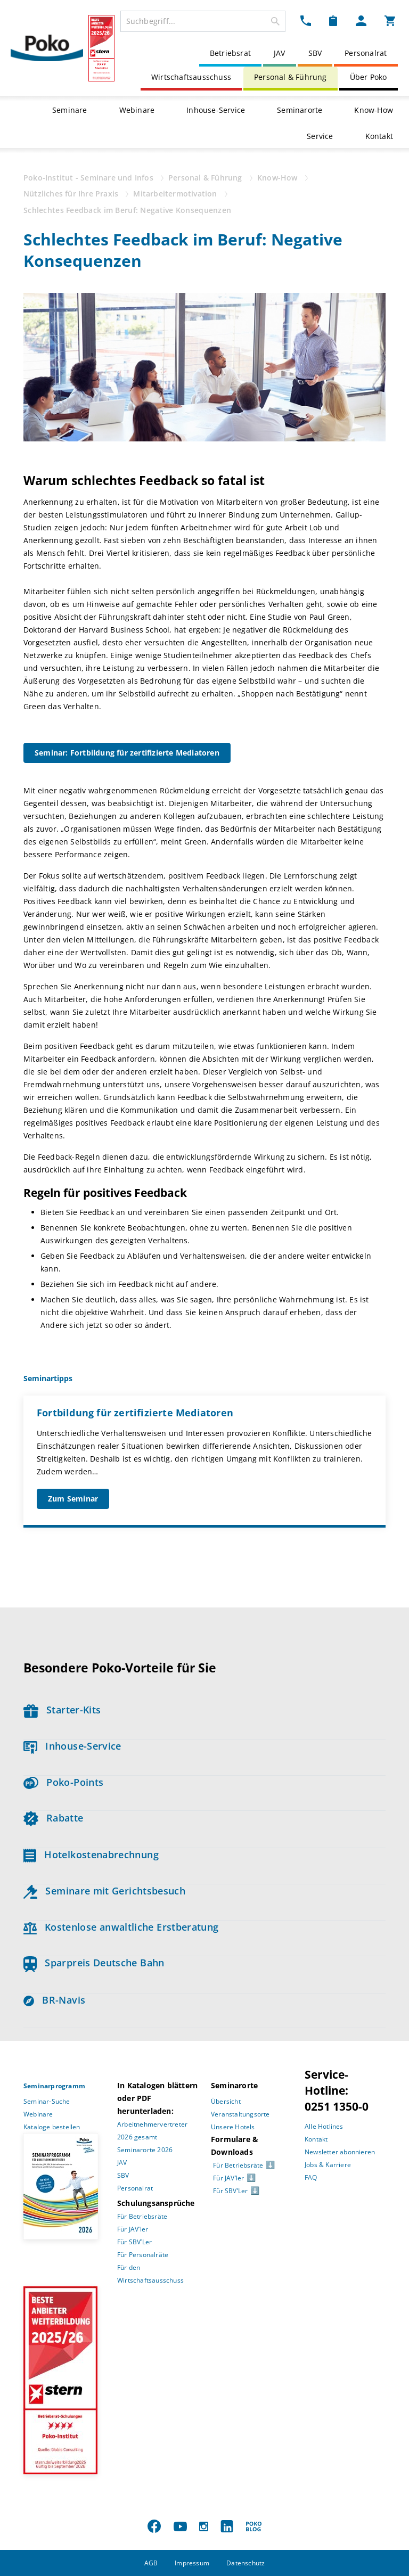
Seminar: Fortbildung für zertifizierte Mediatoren (127, 753)
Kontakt (379, 136)
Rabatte (53, 1817)
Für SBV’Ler (134, 2241)
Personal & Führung (290, 77)
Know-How (373, 110)
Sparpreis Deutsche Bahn (94, 1962)
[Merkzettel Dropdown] (333, 20)
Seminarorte (299, 110)
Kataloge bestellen (51, 2126)
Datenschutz (245, 2562)
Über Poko (368, 77)
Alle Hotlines (324, 2126)
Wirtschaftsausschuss (191, 77)
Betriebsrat (230, 53)
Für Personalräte (142, 2254)
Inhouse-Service (215, 110)
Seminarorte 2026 (145, 2149)
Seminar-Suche (46, 2101)
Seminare (69, 110)
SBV (315, 53)
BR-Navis (54, 1999)
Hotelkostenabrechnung (91, 1854)
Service (320, 136)
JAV (279, 53)
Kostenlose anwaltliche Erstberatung (121, 1927)
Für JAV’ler (132, 2229)
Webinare (137, 110)
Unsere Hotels (233, 2126)
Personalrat (366, 53)
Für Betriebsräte (142, 2216)
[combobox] (202, 21)
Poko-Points (63, 1782)
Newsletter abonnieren (340, 2151)
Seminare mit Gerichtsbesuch (104, 1890)
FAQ (311, 2177)
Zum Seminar (73, 1499)
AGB (151, 2562)
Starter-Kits (62, 1709)
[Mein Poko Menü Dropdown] (361, 20)
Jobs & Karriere (328, 2164)
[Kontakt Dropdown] (305, 20)
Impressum (192, 2562)
